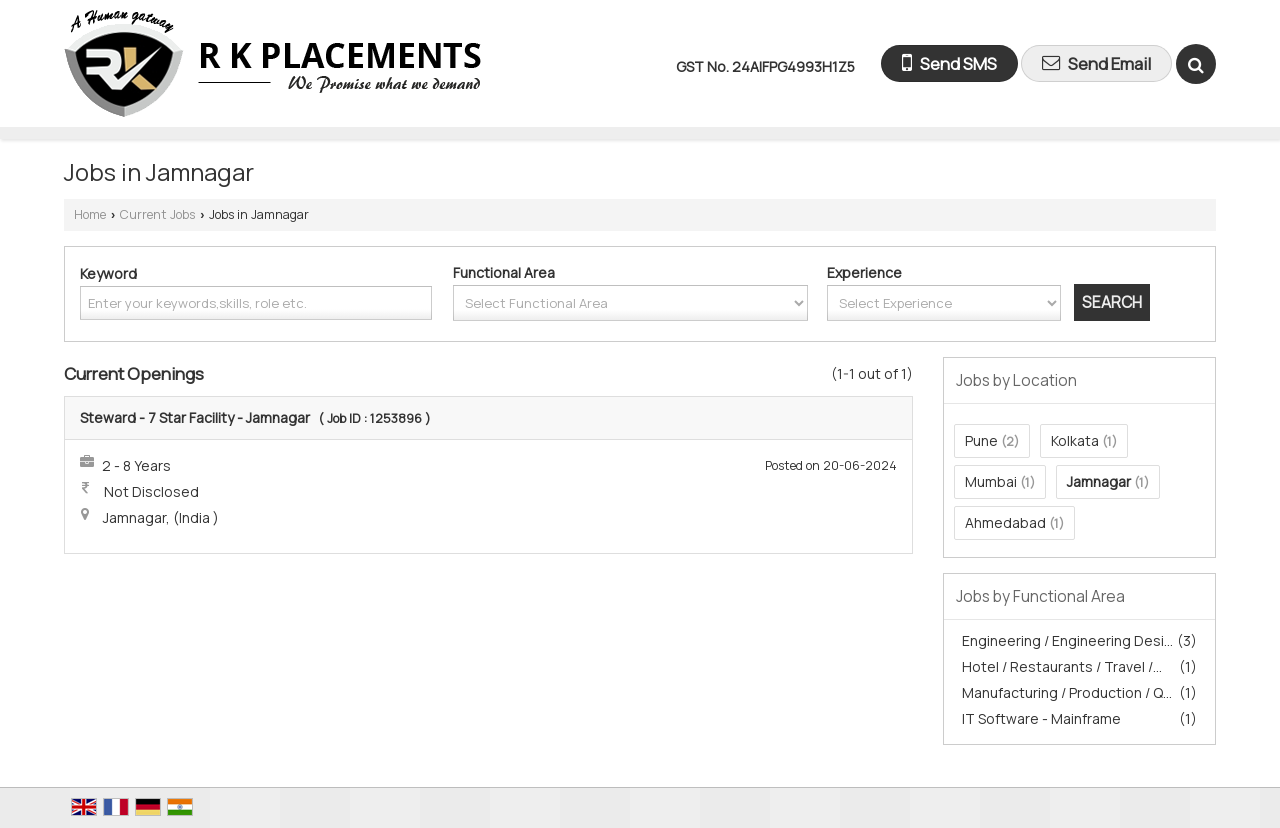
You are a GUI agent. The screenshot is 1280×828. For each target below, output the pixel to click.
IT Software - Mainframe (1041, 718)
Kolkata (1075, 440)
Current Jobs (157, 214)
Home (90, 214)
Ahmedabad (1005, 522)
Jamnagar (1099, 481)
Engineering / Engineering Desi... (1067, 640)
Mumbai (991, 481)
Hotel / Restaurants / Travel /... (1062, 666)
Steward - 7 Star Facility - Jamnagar (195, 417)
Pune (981, 440)
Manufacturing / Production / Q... (1067, 692)
